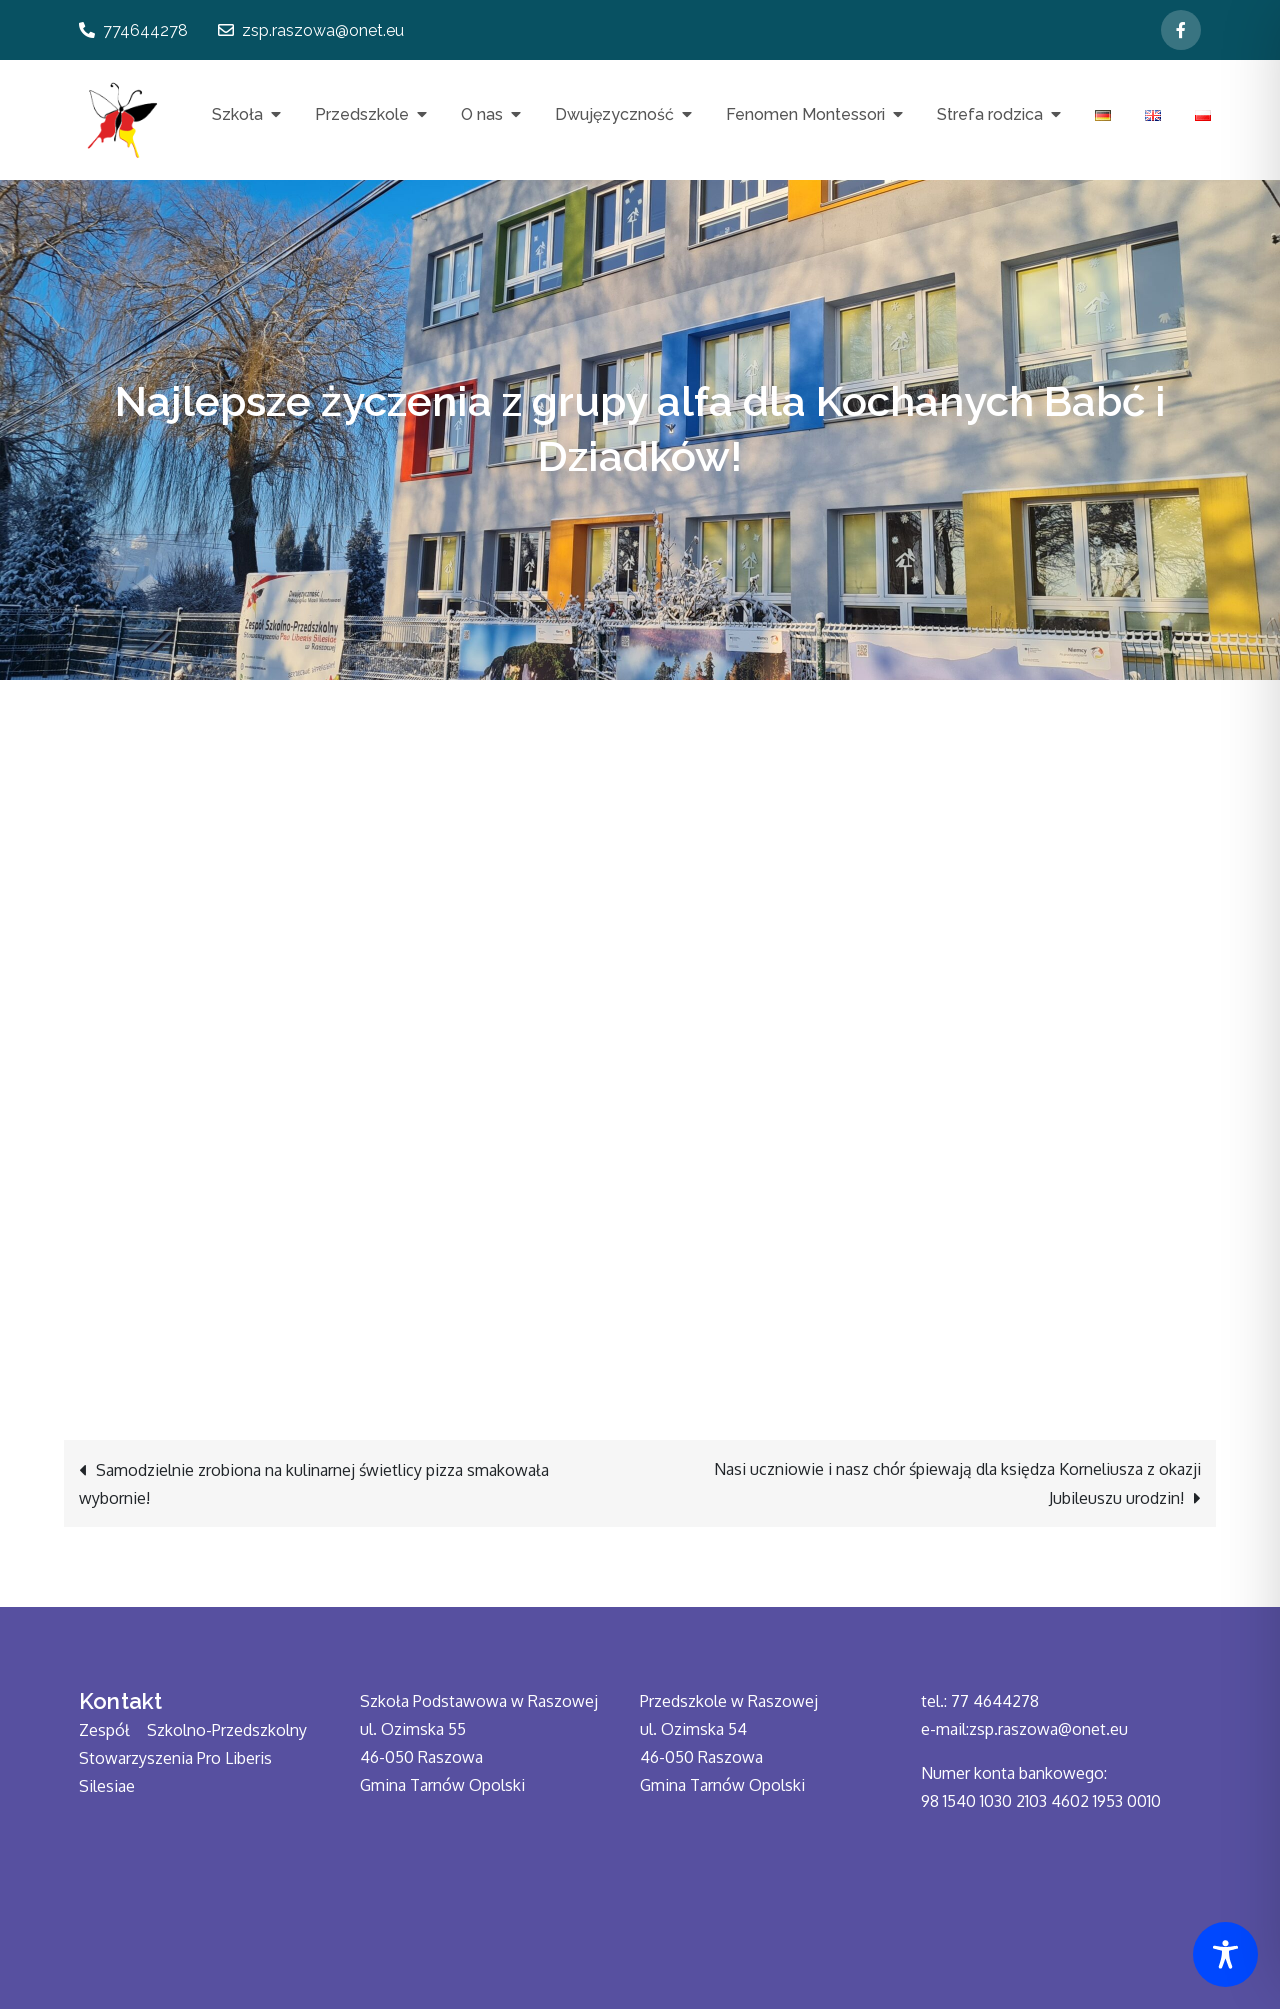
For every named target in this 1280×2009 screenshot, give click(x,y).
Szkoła (237, 114)
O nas (482, 114)
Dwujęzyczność (614, 114)
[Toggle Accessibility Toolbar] (1225, 1954)
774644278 (133, 30)
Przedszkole (362, 114)
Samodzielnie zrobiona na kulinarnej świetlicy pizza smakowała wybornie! (314, 1484)
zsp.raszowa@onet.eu (311, 30)
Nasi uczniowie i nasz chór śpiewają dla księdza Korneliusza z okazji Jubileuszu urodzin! (957, 1483)
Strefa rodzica (990, 114)
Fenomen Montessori (805, 114)
